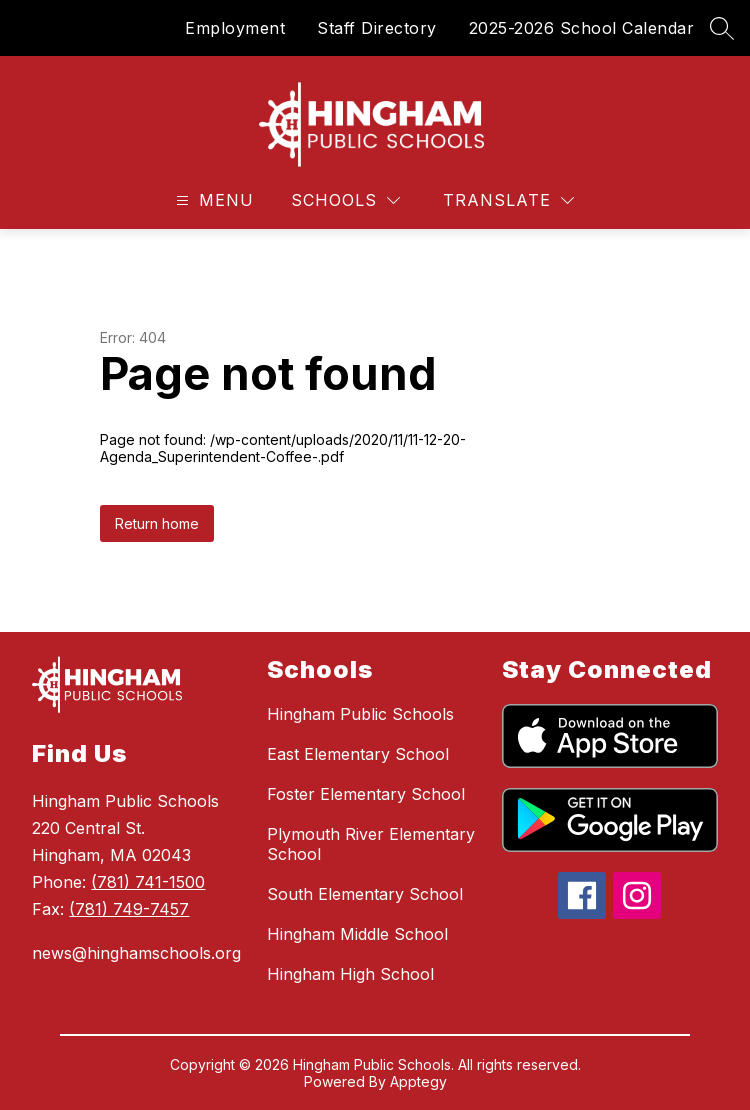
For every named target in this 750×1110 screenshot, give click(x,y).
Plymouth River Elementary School (371, 844)
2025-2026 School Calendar (582, 28)
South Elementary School (365, 894)
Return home (157, 523)
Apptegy (418, 1081)
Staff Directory (377, 28)
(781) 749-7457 (129, 909)
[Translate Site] (508, 200)
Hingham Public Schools (360, 714)
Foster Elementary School (366, 794)
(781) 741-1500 (148, 882)
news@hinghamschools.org (136, 953)
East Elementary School (358, 754)
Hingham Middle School (357, 934)
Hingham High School (350, 974)
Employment (235, 28)
